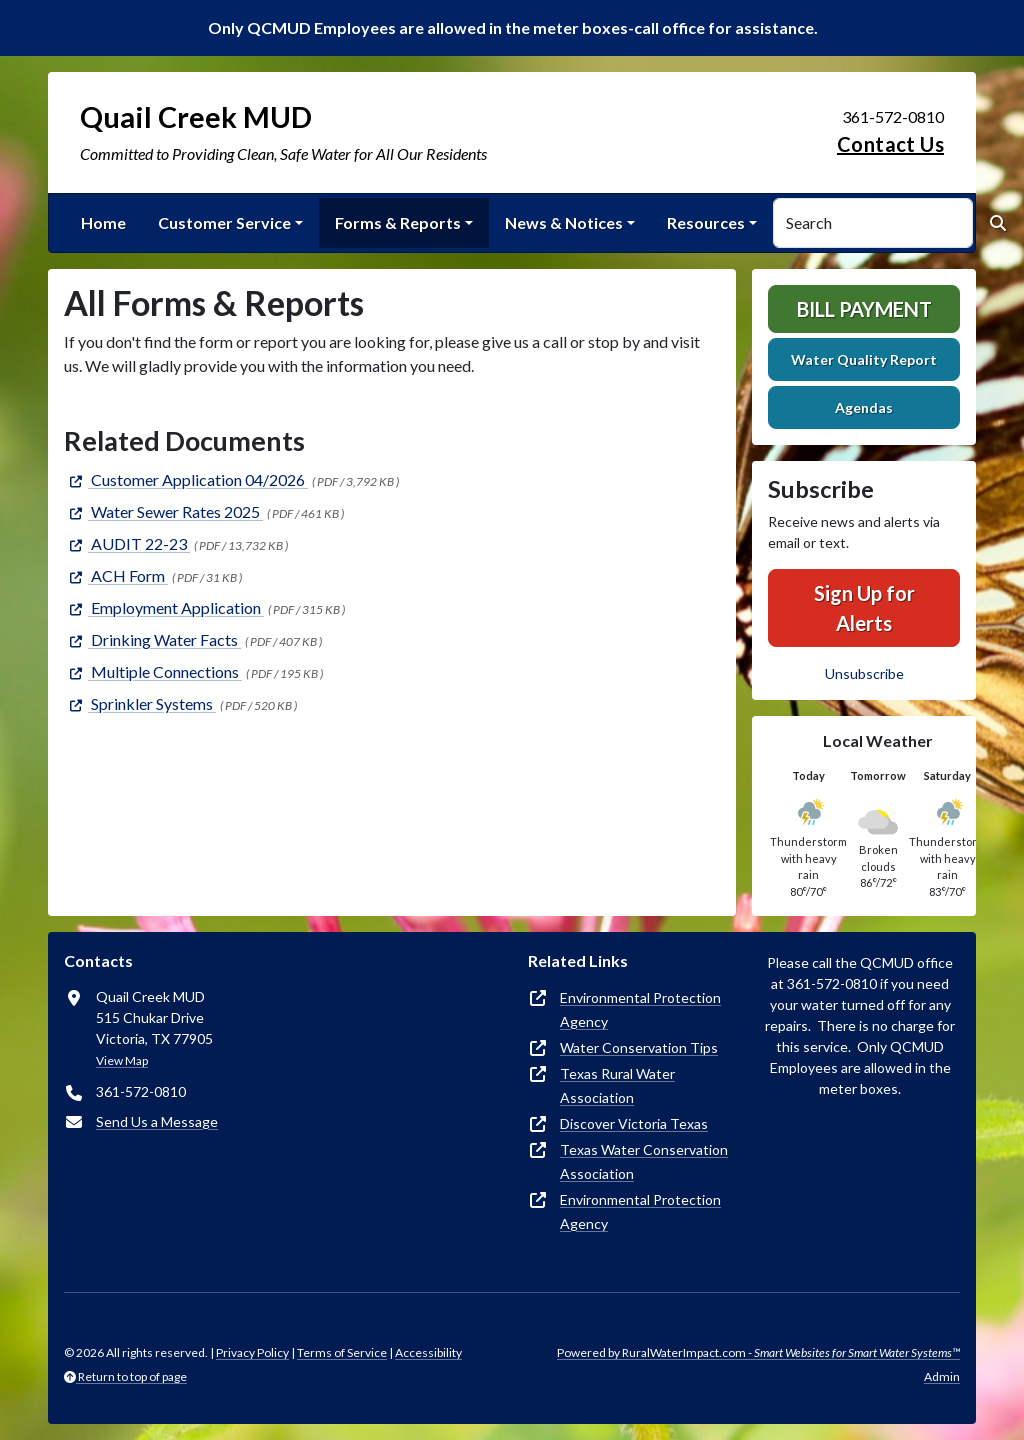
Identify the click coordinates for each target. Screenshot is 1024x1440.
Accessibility (428, 1352)
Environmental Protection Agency (640, 1009)
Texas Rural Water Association (617, 1085)
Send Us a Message (157, 1121)
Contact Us (890, 144)
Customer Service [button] (224, 222)
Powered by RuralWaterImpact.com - (758, 1352)
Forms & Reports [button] (398, 222)
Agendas (864, 407)
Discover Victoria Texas (634, 1123)
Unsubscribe (864, 673)
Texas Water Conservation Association (644, 1161)
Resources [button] (706, 222)
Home (103, 222)
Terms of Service (342, 1352)
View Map (122, 1060)
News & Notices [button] (564, 222)
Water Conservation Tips (639, 1047)
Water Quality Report (864, 359)
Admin (942, 1376)
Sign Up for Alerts (864, 608)
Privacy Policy (252, 1352)
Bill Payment (864, 309)
